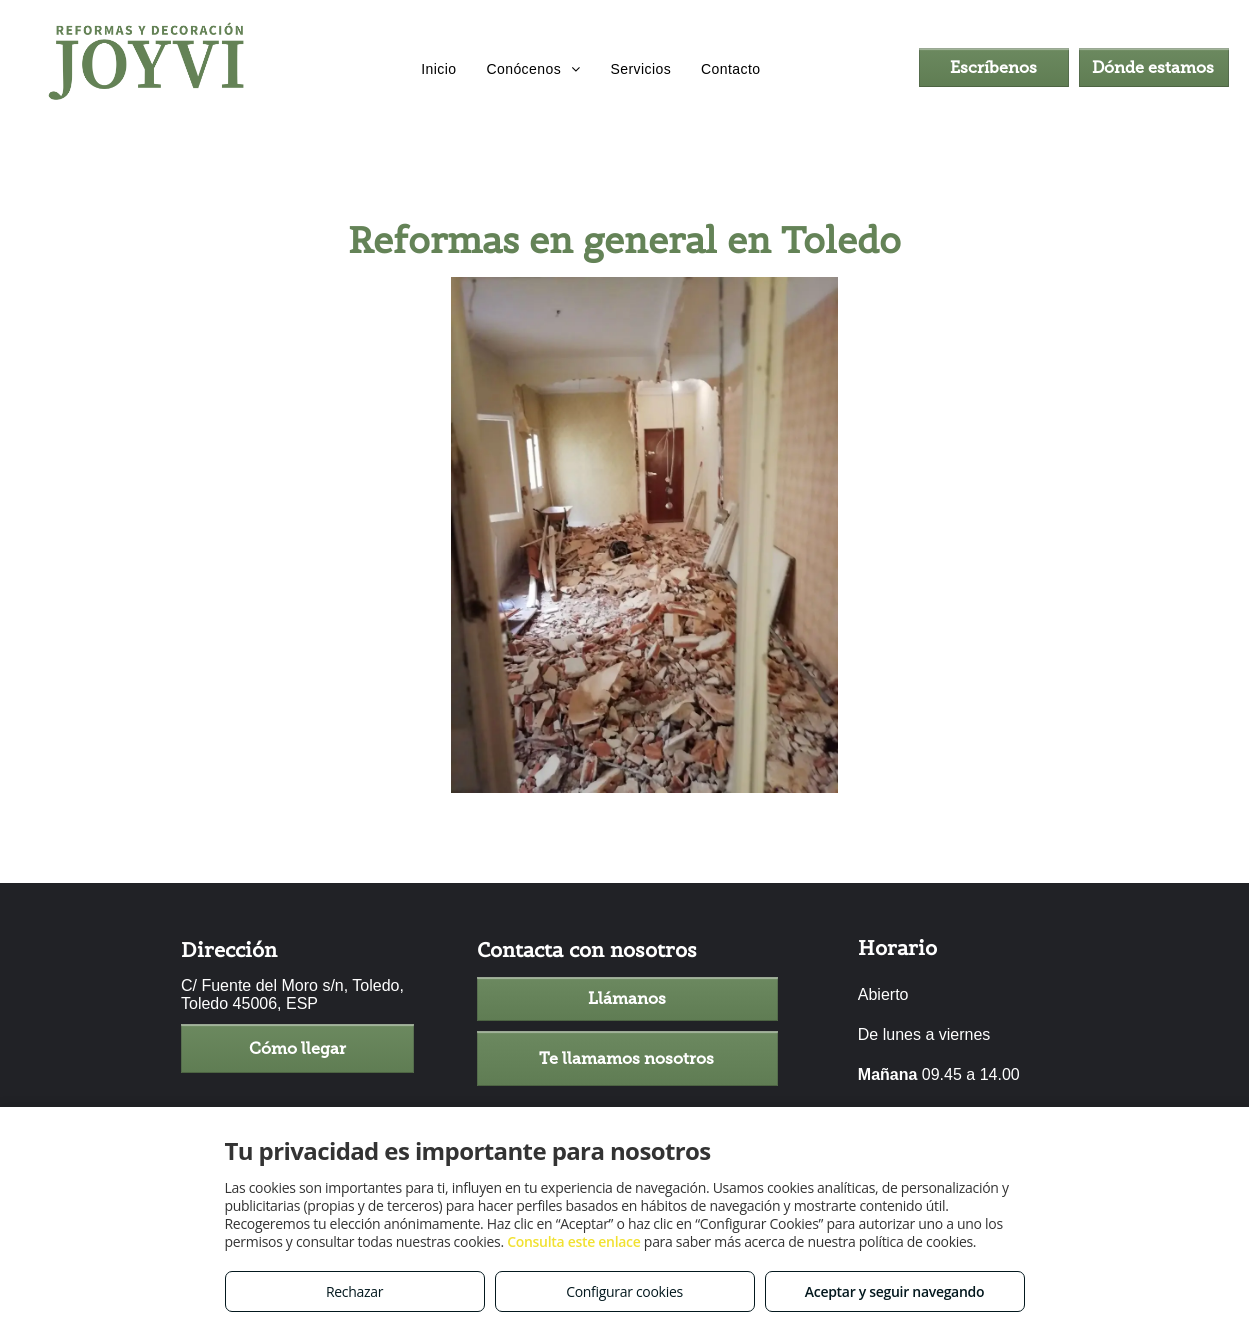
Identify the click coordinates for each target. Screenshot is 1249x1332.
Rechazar (354, 1291)
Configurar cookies (624, 1291)
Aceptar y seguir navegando (894, 1291)
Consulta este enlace (573, 1241)
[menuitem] (438, 70)
